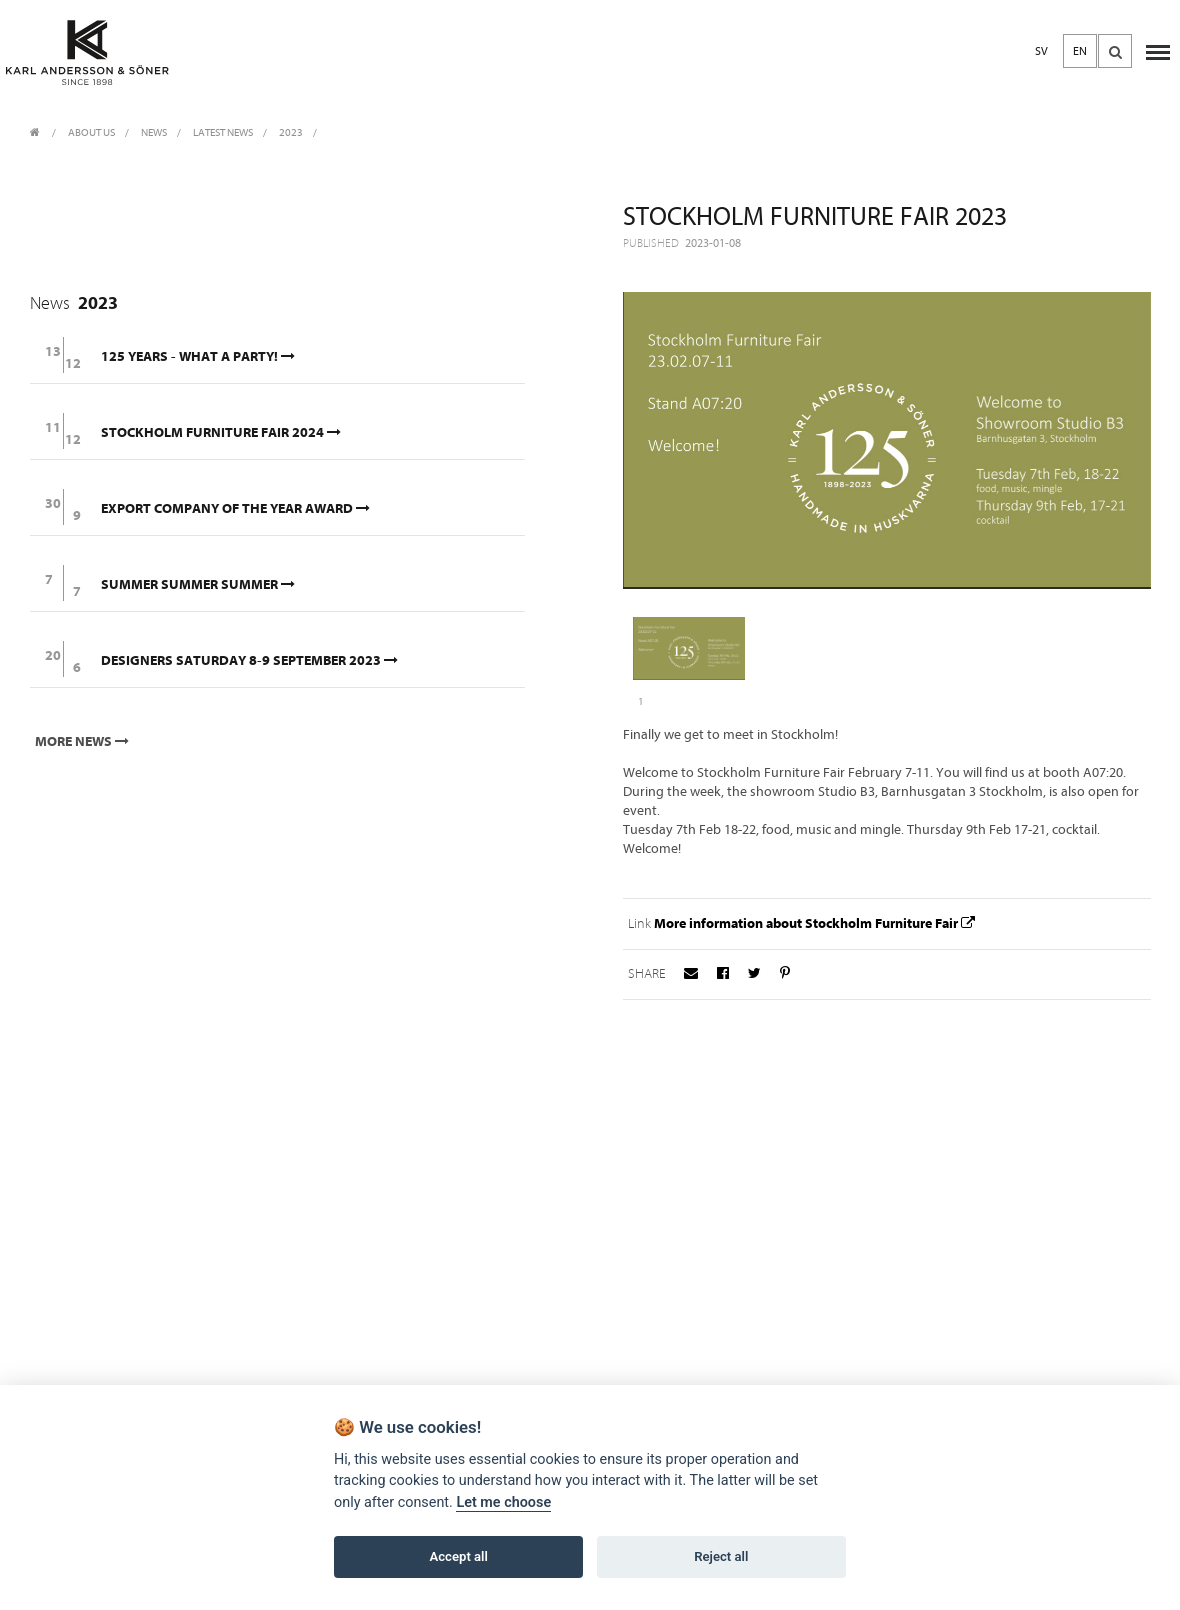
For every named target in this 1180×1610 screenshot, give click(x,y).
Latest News (223, 132)
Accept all (459, 1556)
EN (1080, 51)
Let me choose (503, 1502)
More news (84, 741)
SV (1041, 51)
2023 (291, 132)
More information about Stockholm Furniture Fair (816, 923)
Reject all (721, 1556)
